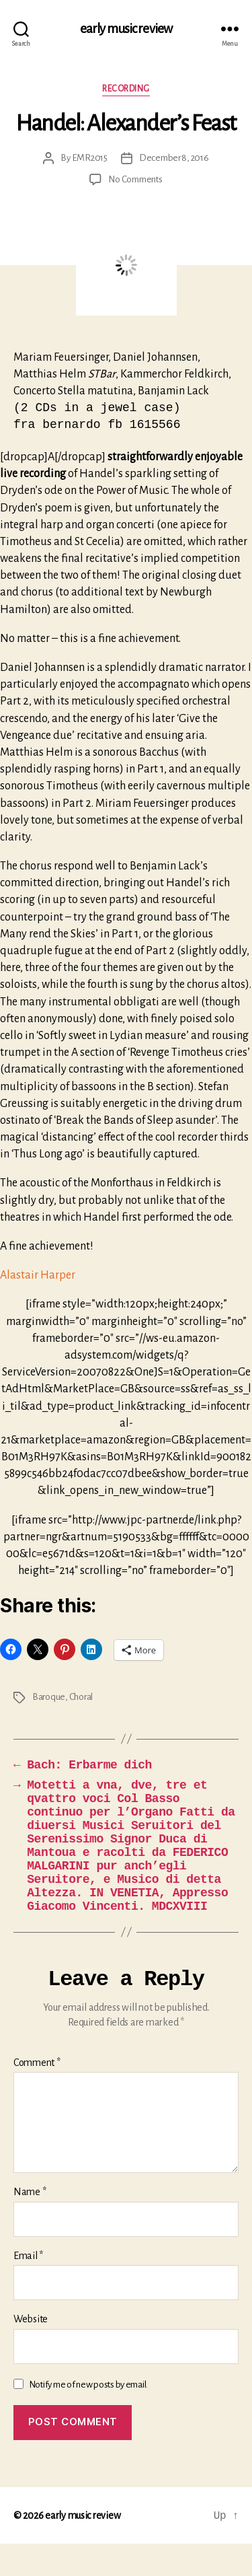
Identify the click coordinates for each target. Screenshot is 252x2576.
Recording (126, 89)
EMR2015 (90, 158)
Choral (81, 1699)
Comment (36, 2094)
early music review (126, 29)
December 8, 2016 (174, 158)
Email (28, 2288)
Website (30, 2351)
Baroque (48, 1699)
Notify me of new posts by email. (88, 2417)
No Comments (135, 179)
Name (29, 2224)
